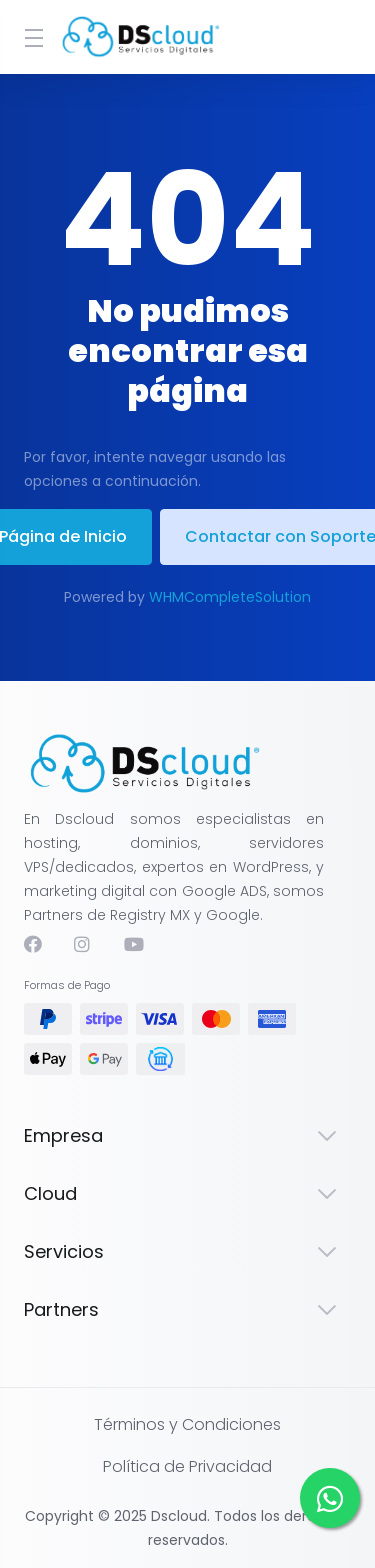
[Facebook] (33, 944)
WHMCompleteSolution (230, 597)
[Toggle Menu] (29, 37)
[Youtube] (133, 944)
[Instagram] (83, 944)
